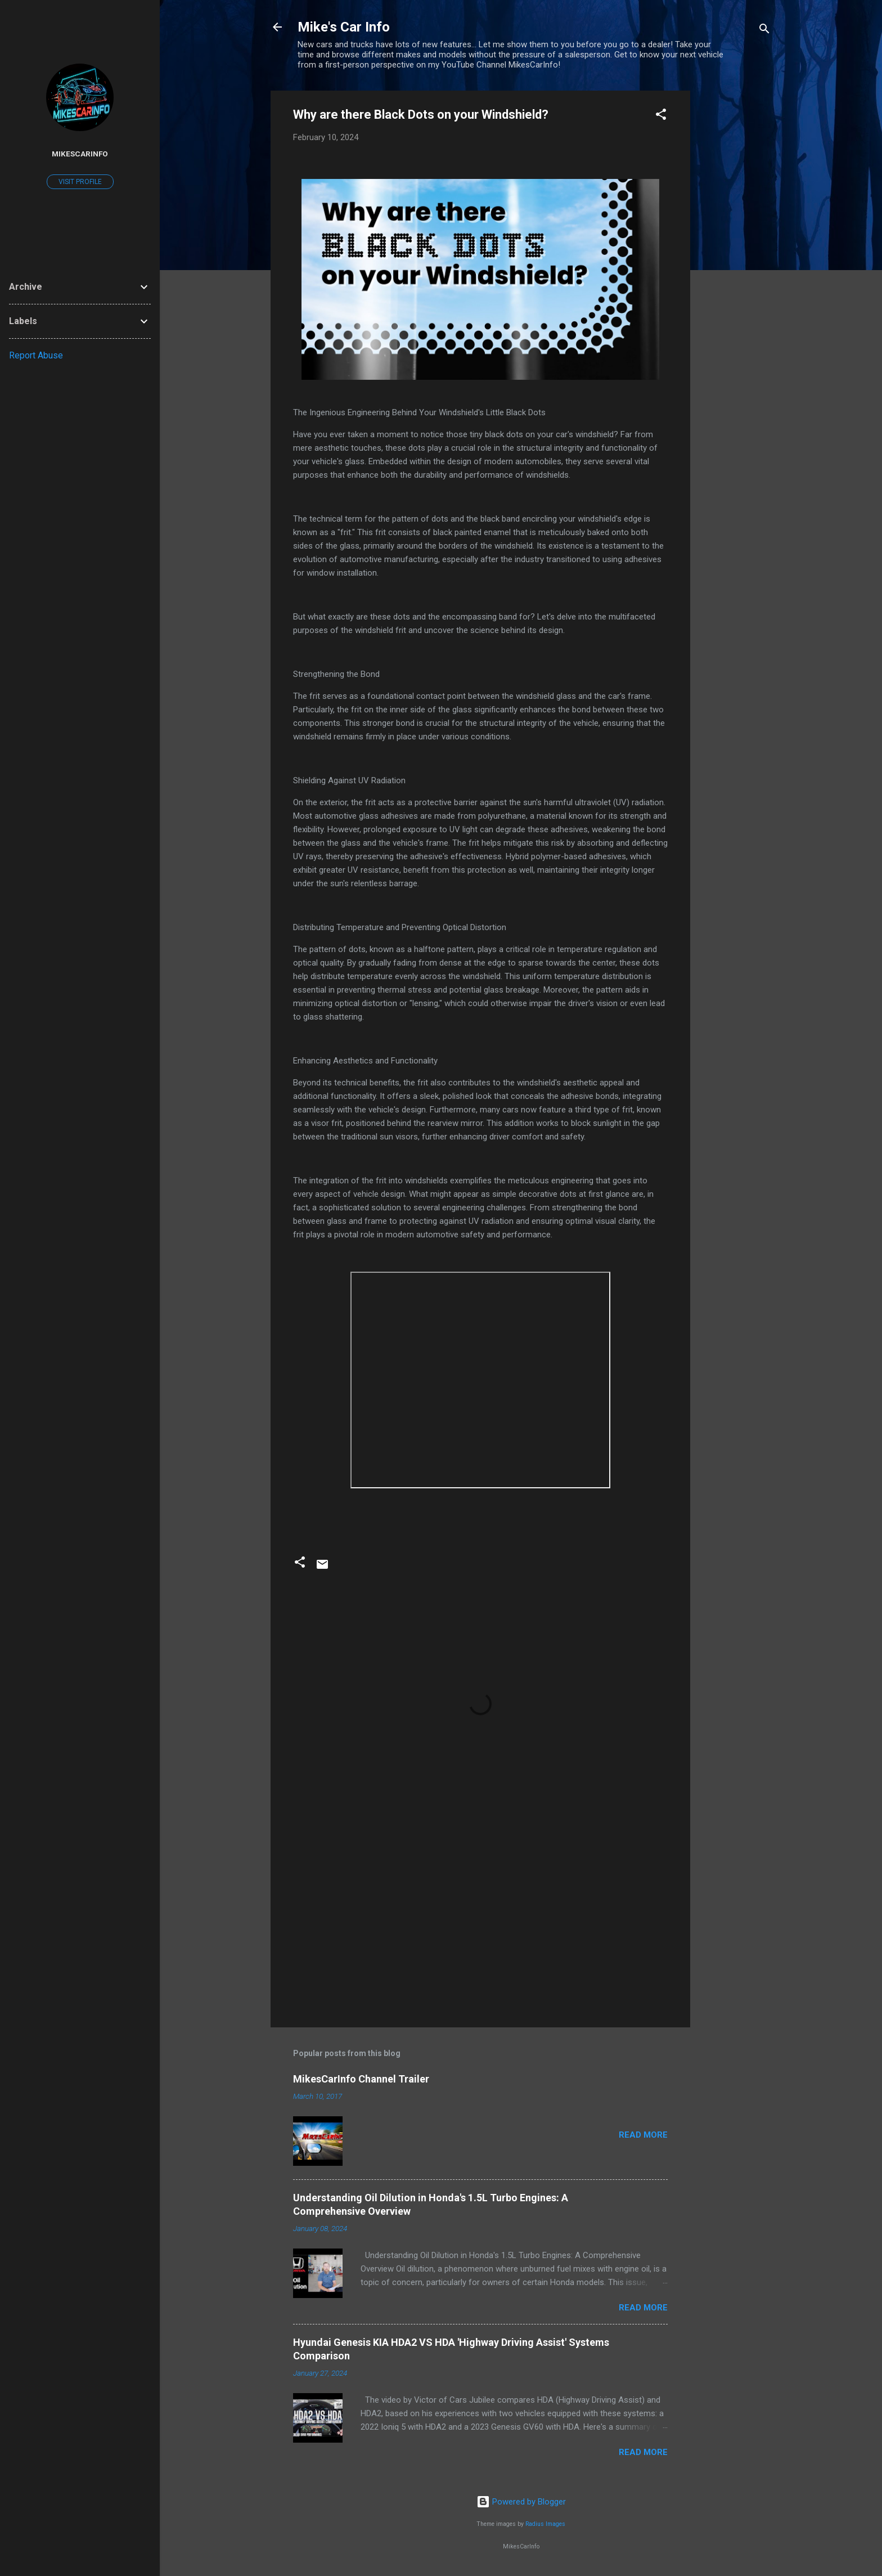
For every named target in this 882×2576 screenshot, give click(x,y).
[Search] (764, 31)
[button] (661, 116)
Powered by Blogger (521, 2502)
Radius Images (545, 2524)
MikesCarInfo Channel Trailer (361, 2079)
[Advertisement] (735, 259)
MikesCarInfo (80, 153)
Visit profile (80, 182)
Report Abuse (36, 355)
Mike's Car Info (344, 27)
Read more (643, 2135)
